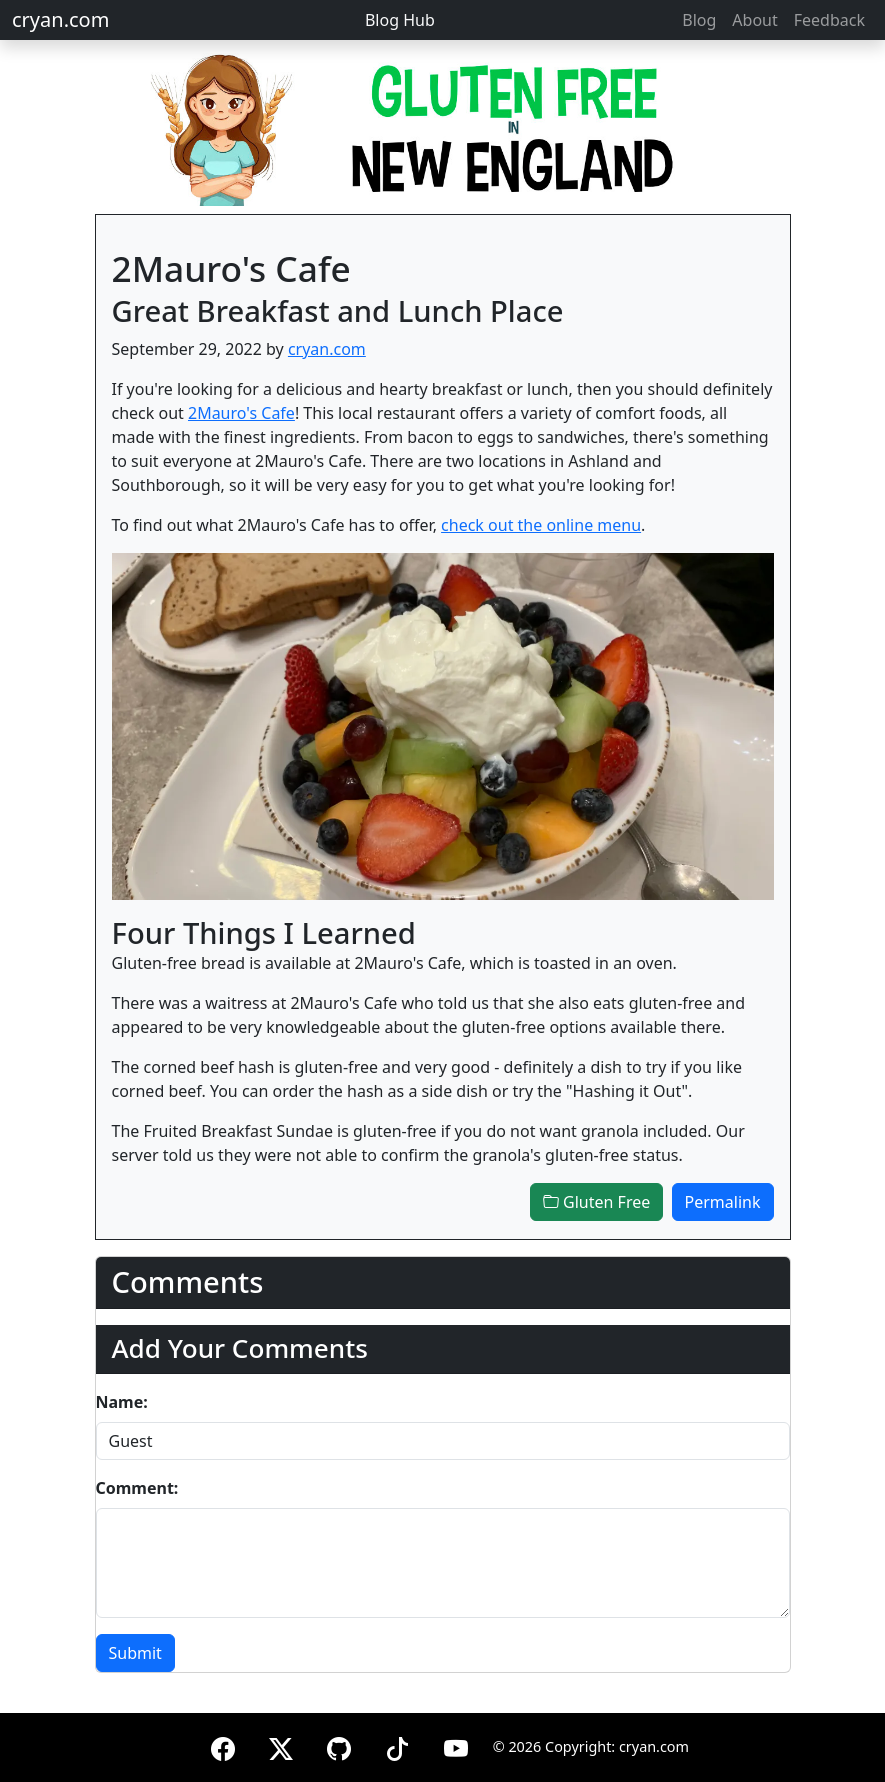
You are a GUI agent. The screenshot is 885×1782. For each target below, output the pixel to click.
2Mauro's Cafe (241, 413)
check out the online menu (541, 525)
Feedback (829, 20)
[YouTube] (456, 1745)
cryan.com (60, 19)
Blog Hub (400, 20)
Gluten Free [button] (596, 1202)
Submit (135, 1653)
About (754, 20)
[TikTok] (397, 1745)
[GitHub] (339, 1745)
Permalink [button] (723, 1202)
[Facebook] (223, 1745)
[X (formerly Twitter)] (281, 1745)
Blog (699, 20)
